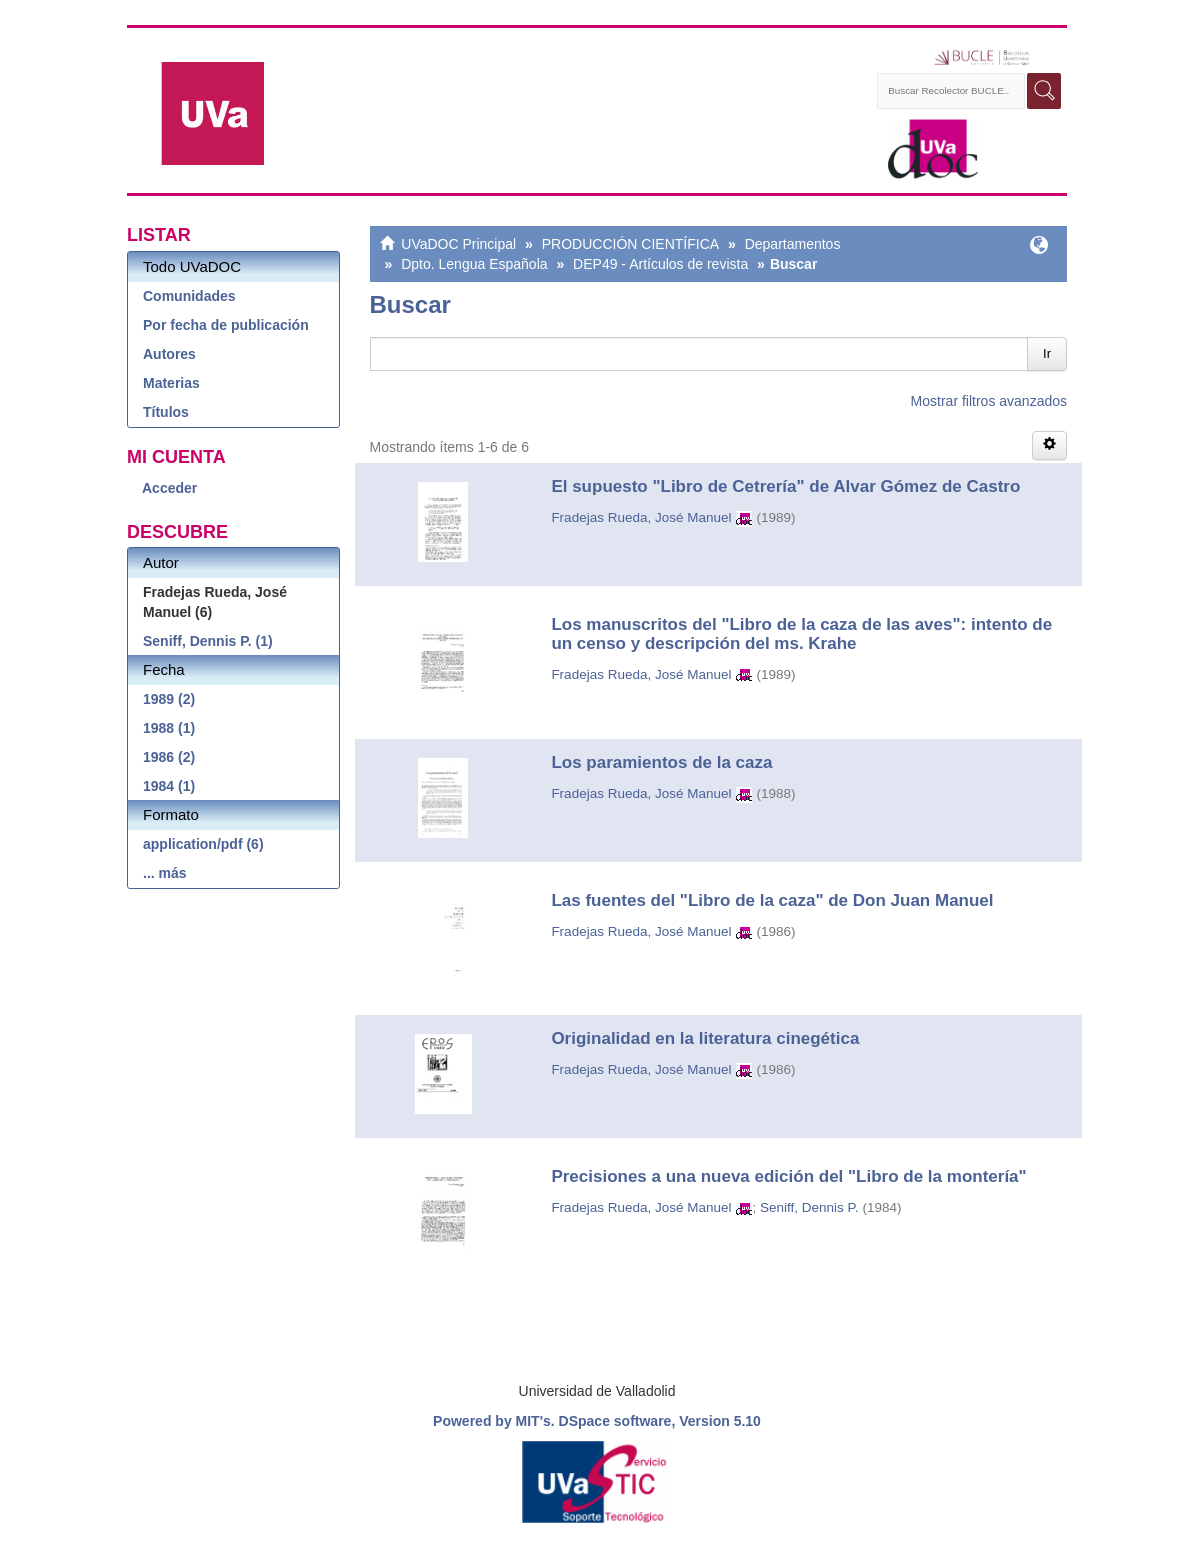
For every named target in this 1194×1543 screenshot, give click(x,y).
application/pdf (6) (203, 844)
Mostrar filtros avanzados (989, 401)
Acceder (169, 488)
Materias (171, 383)
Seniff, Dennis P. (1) (208, 641)
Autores (169, 354)
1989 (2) (169, 699)
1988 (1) (169, 728)
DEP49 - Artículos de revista (660, 264)
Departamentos (793, 244)
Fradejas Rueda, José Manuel (641, 517)
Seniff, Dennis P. (809, 1207)
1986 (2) (169, 757)
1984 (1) (169, 786)
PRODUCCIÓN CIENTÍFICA (630, 244)
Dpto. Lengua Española (474, 264)
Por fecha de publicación (226, 325)
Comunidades (189, 296)
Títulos (166, 412)
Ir (1047, 353)
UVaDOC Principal (458, 244)
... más (165, 873)
